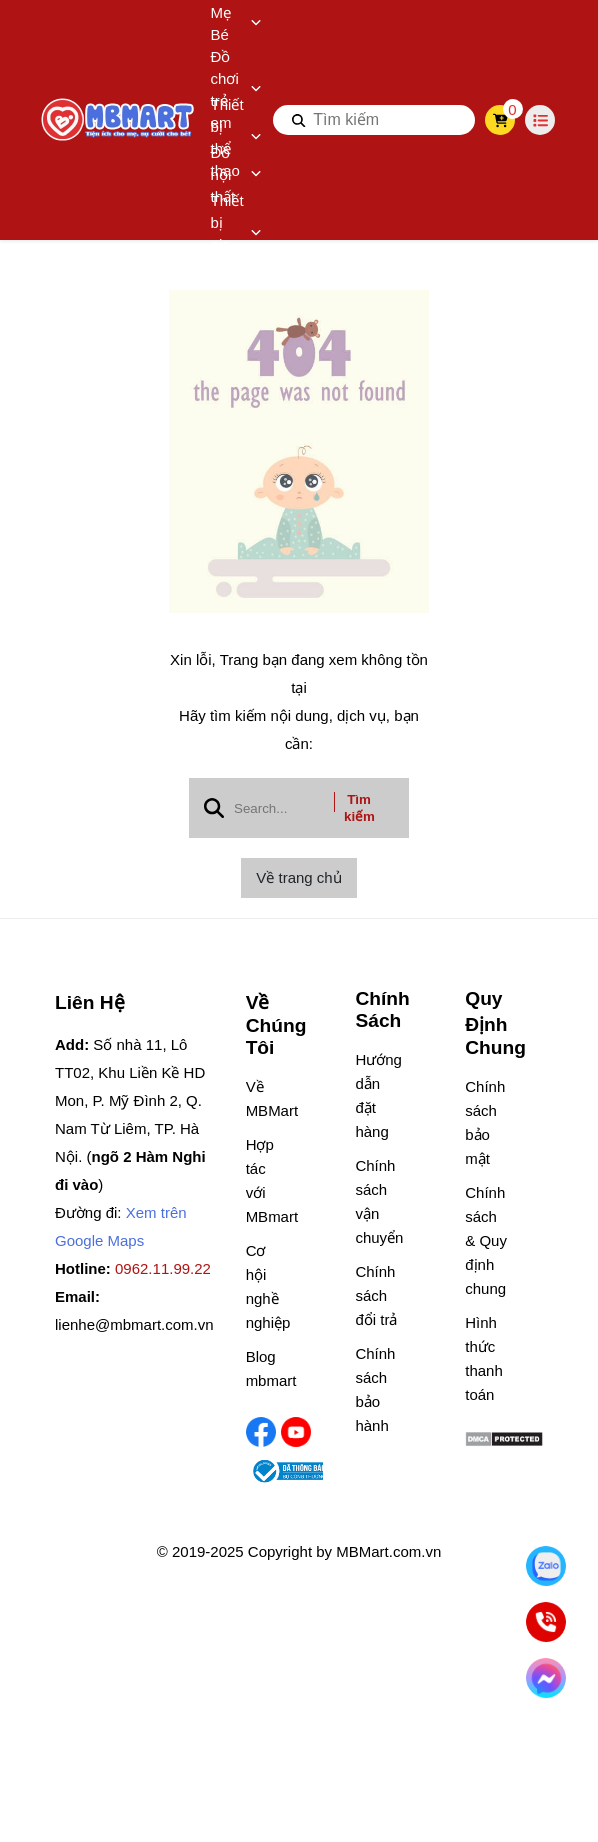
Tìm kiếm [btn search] (359, 808)
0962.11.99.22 (163, 1268)
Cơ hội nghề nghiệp (267, 1286)
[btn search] (299, 120)
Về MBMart (267, 1098)
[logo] (119, 120)
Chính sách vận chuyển (376, 1201)
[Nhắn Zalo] (545, 1565)
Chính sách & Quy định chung (486, 1240)
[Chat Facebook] (545, 1677)
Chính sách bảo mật (485, 1122)
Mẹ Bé (236, 23)
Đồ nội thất (236, 175)
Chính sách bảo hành (375, 1389)
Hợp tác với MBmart (267, 1180)
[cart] (500, 120)
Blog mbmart (267, 1368)
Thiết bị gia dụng (236, 234)
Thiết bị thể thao (236, 138)
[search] (374, 120)
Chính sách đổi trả (376, 1295)
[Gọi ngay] (545, 1621)
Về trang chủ (298, 877)
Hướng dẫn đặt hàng (376, 1095)
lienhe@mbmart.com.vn (134, 1324)
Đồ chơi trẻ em (236, 90)
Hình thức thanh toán (484, 1358)
